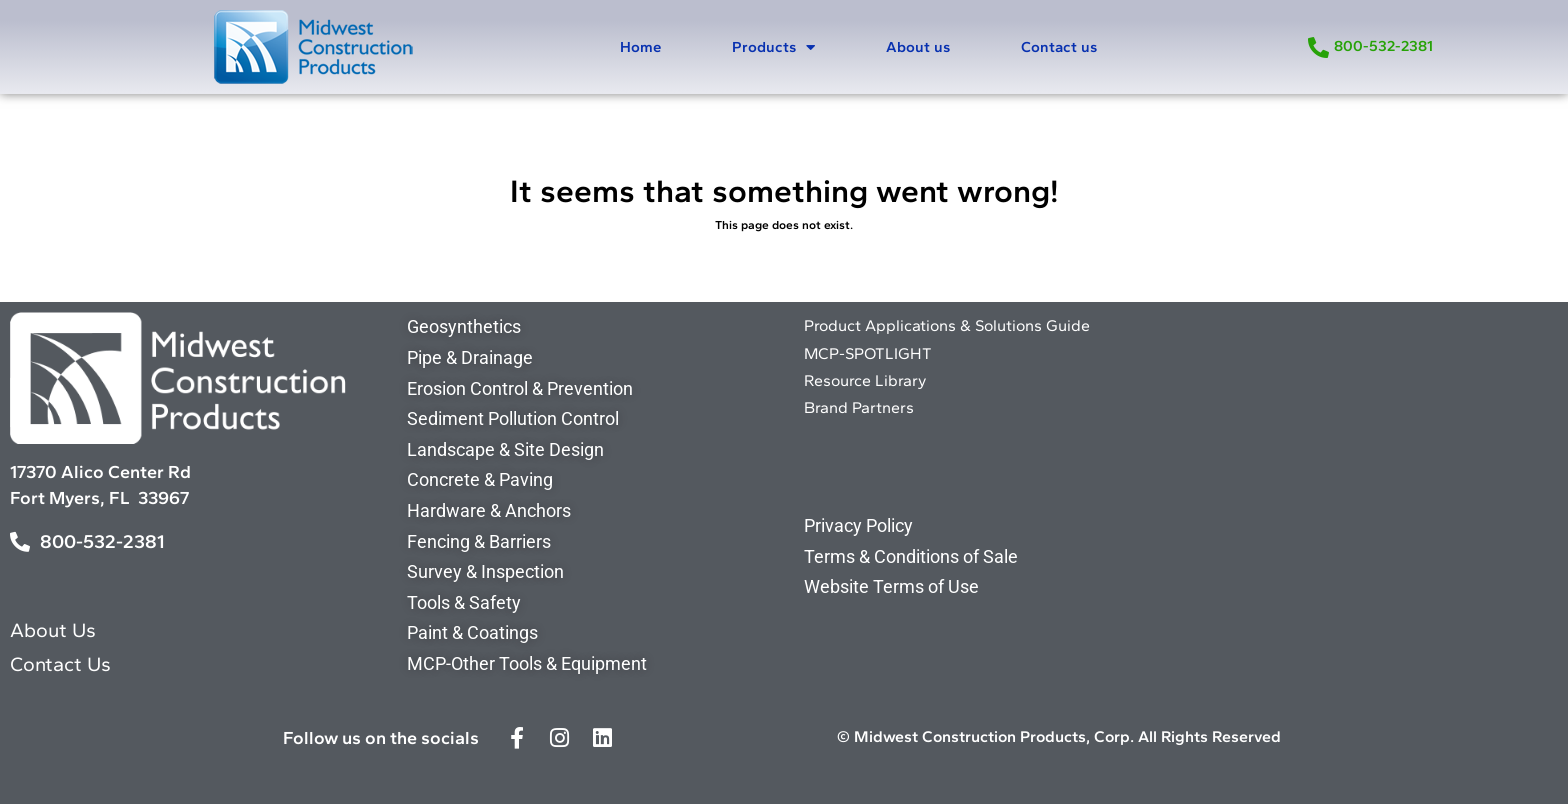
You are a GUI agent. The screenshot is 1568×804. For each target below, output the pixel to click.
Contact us (1059, 47)
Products (773, 47)
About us (918, 47)
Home (640, 47)
